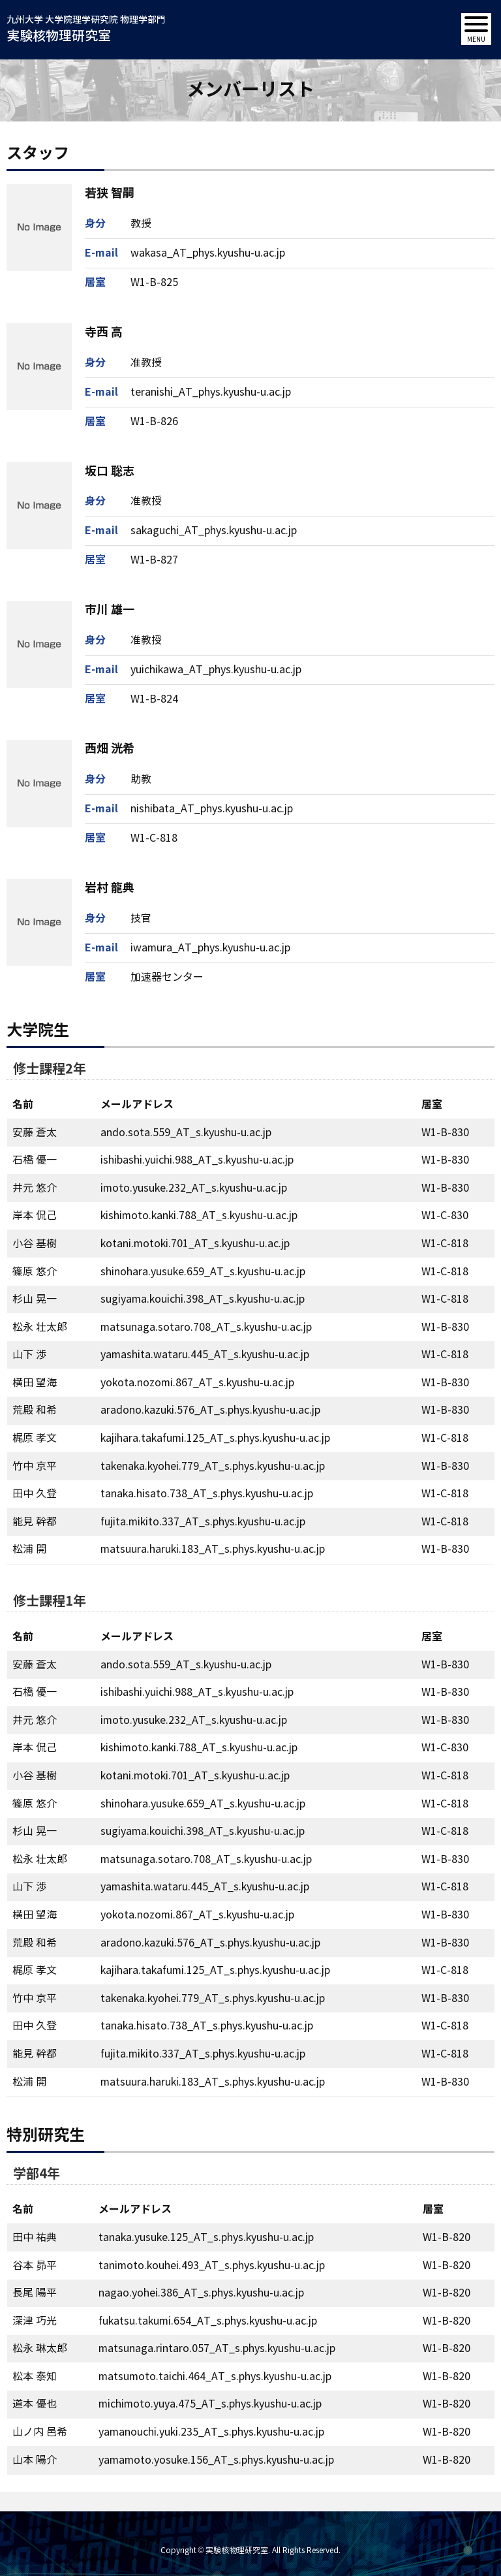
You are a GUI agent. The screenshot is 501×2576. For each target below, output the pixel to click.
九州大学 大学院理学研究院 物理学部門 (86, 30)
